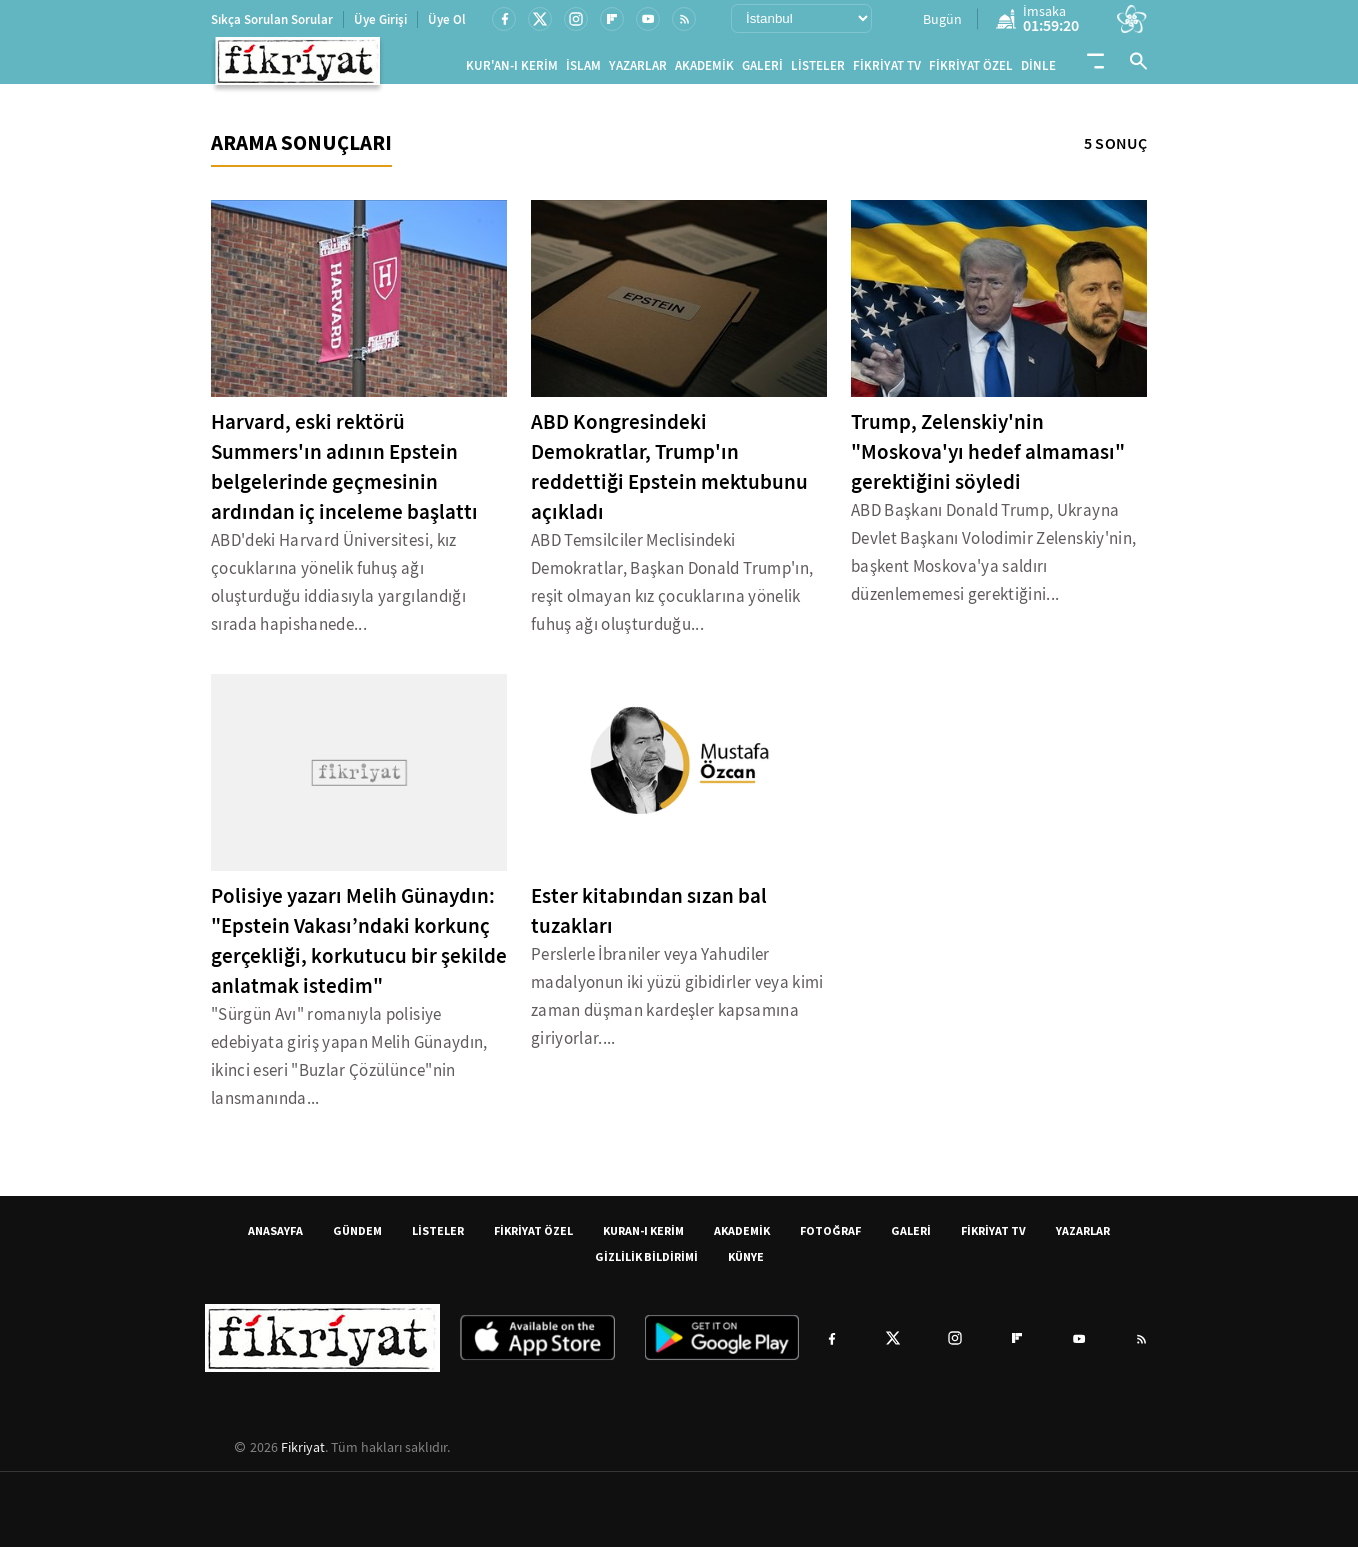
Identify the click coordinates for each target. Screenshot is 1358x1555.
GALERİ (762, 69)
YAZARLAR (638, 69)
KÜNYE (746, 1264)
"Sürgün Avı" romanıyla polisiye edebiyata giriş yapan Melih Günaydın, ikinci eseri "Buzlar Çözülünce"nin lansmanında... (349, 1064)
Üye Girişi (380, 19)
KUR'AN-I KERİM (512, 69)
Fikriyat (303, 1455)
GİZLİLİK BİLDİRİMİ (646, 1264)
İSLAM (583, 69)
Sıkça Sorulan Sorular (272, 19)
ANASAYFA (275, 1238)
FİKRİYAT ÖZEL (971, 69)
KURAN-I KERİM (643, 1238)
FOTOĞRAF (830, 1238)
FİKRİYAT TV (887, 69)
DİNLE (1038, 69)
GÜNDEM (357, 1238)
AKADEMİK (704, 69)
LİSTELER (818, 69)
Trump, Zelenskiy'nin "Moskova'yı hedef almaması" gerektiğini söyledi (988, 460)
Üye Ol (447, 19)
